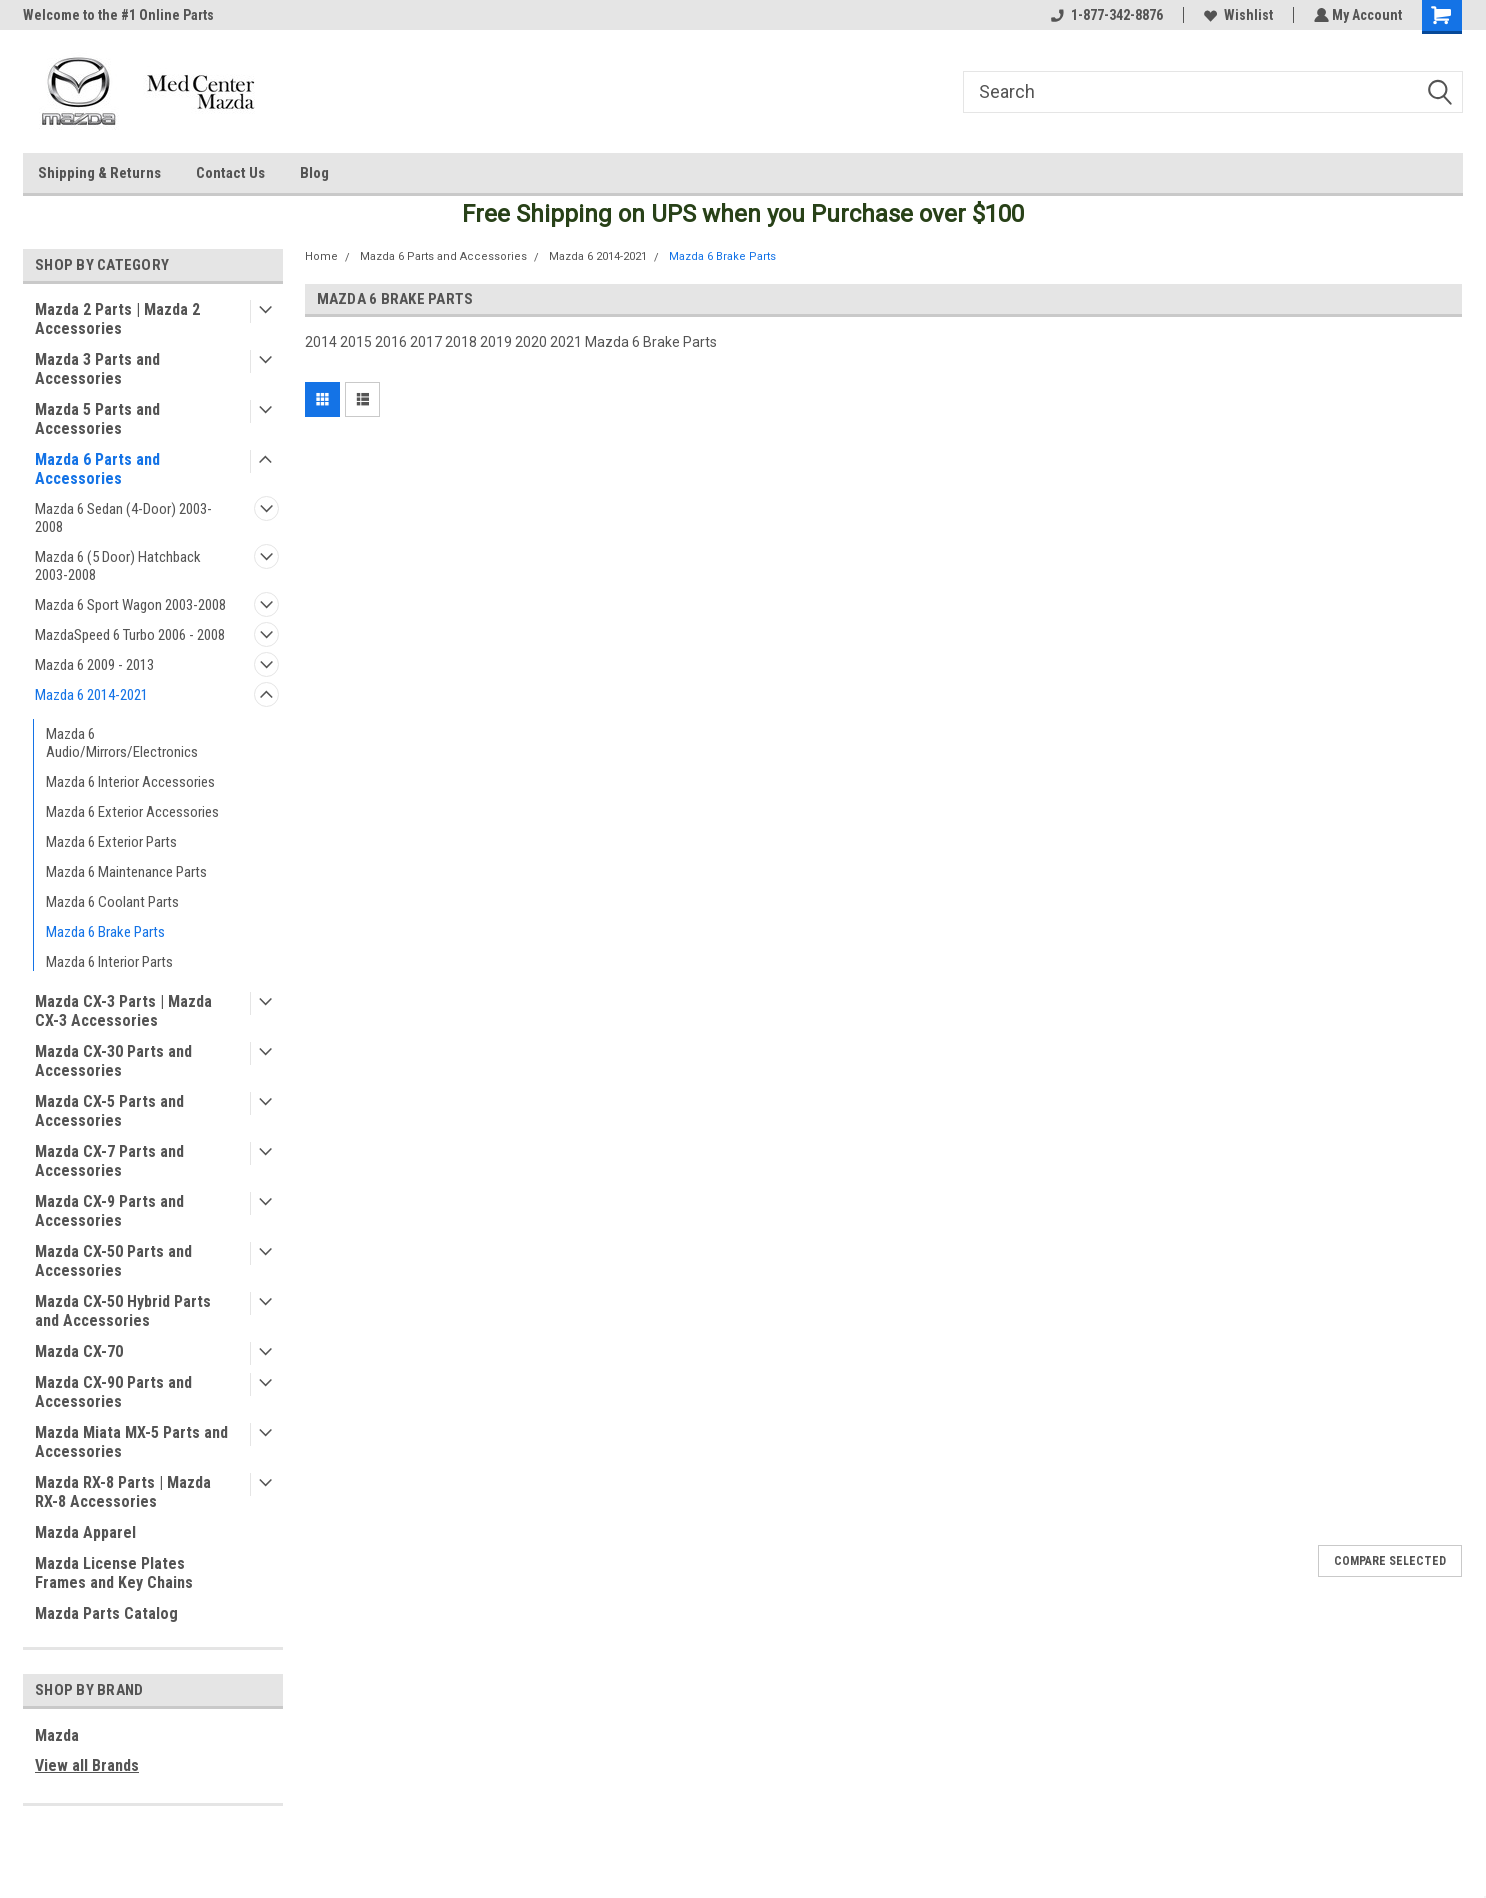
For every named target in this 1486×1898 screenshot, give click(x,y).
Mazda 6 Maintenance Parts (126, 872)
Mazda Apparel (85, 1532)
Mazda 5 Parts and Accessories (97, 419)
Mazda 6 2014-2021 (91, 695)
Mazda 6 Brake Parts (105, 932)
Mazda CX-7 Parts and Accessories (109, 1161)
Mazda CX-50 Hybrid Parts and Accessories (123, 1311)
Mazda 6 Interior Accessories (130, 782)
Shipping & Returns (99, 173)
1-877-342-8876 (1105, 15)
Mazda (57, 1735)
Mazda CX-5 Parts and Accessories (109, 1111)
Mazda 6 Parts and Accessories (97, 469)
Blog (314, 173)
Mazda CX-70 (79, 1351)
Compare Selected (1390, 1561)
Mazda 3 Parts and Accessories (97, 369)
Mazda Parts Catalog (106, 1613)
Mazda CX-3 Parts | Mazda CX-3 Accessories (123, 1011)
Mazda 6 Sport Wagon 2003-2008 (130, 605)
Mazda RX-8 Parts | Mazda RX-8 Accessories (123, 1492)
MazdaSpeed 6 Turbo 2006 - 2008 (130, 635)
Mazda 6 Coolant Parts (112, 902)
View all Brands (87, 1765)
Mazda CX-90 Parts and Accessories (113, 1392)
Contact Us (230, 173)
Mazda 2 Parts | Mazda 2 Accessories (117, 319)
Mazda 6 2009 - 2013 (94, 665)
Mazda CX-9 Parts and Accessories (109, 1211)
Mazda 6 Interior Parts (109, 962)
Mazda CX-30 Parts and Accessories (113, 1061)
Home (321, 256)
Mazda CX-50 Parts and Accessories (113, 1261)
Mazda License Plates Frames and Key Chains (114, 1573)
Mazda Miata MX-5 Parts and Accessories (131, 1442)
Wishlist (1236, 15)
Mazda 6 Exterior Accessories (132, 812)
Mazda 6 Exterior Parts (111, 842)
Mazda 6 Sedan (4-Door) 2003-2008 (123, 518)
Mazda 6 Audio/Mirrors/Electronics (122, 743)
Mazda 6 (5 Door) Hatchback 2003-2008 (118, 566)
